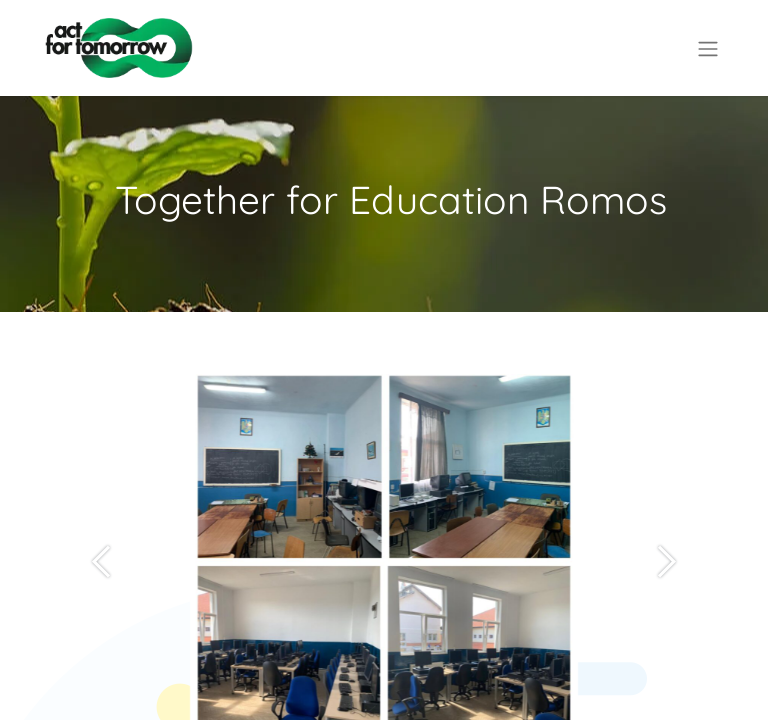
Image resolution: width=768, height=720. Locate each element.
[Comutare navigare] (708, 48)
